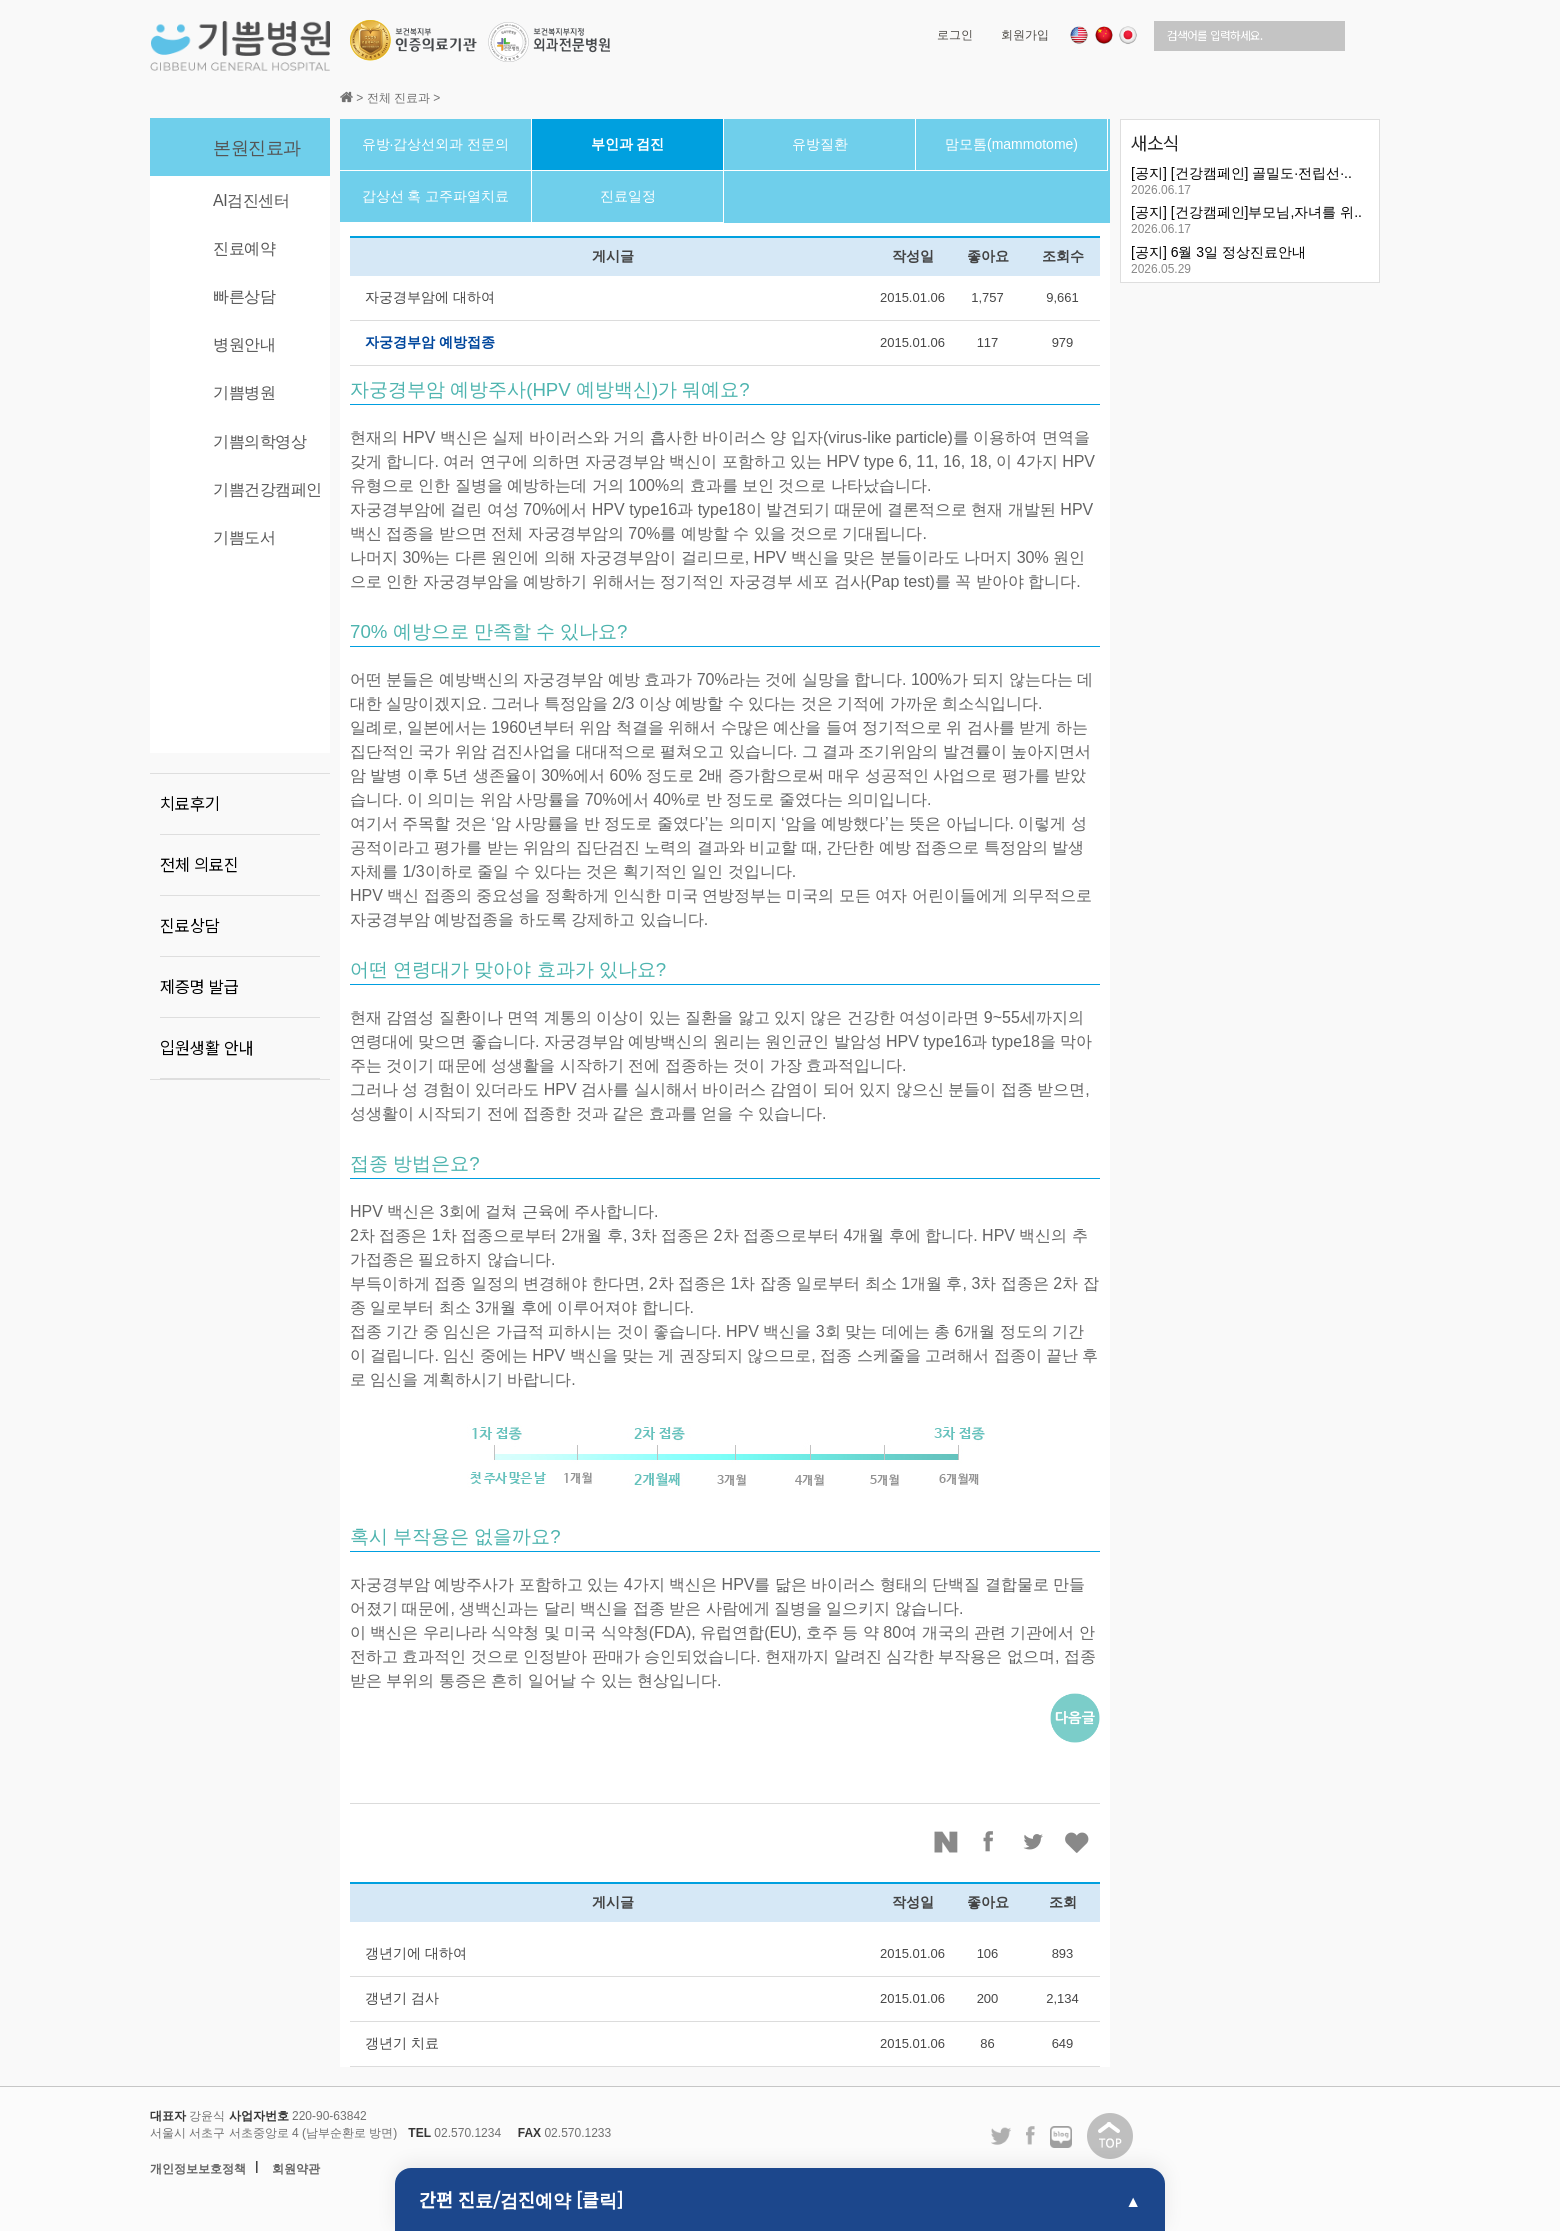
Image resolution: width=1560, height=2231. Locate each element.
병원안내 (244, 344)
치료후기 (190, 804)
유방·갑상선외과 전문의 (436, 144)
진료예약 (244, 248)
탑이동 (1110, 2136)
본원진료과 (257, 148)
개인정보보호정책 (198, 2169)
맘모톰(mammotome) (1011, 144)
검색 (1362, 36)
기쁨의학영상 (259, 441)
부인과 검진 (628, 144)
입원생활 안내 (207, 1048)
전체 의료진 (199, 865)
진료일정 (628, 196)
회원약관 (296, 2169)
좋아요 (1078, 1842)
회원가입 (1025, 35)
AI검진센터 (251, 200)
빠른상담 (244, 296)
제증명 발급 (199, 987)
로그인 (955, 35)
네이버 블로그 (1061, 2138)
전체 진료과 (398, 98)
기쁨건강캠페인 (267, 489)
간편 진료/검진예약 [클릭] (521, 2199)
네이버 (946, 1842)
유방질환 (820, 144)
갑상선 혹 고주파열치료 (436, 196)
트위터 (1034, 1842)
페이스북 (990, 1842)
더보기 (1360, 141)
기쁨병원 (244, 392)
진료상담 (190, 926)
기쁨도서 (244, 537)
